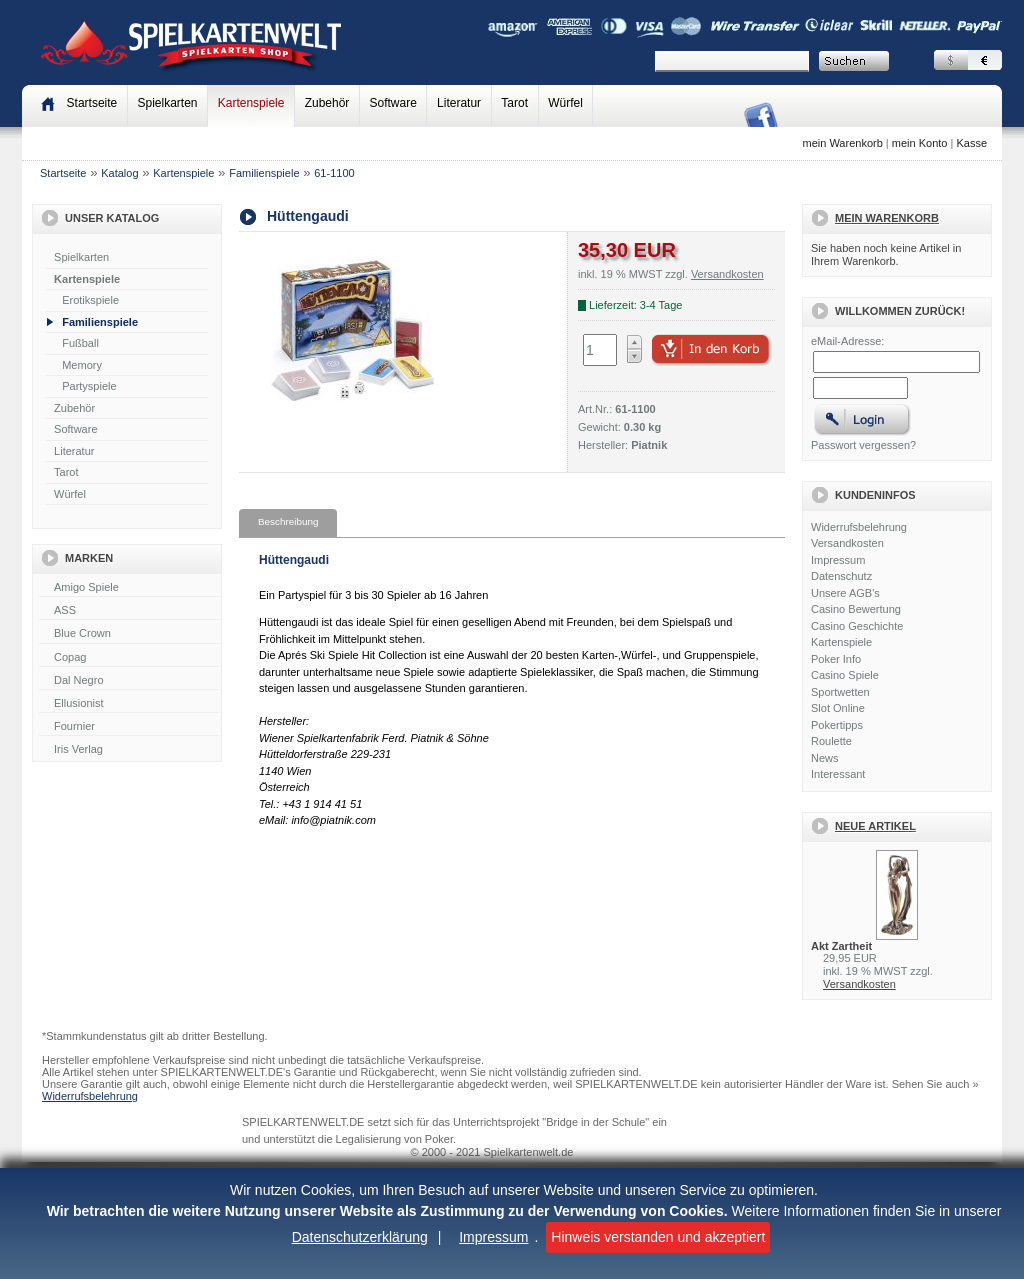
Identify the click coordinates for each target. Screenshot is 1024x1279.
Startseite (63, 173)
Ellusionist (129, 704)
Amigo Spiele (129, 588)
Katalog (119, 173)
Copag (129, 658)
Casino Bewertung (856, 609)
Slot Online (838, 708)
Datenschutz (841, 576)
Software (393, 103)
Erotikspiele (90, 300)
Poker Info (836, 659)
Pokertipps (837, 725)
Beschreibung (288, 521)
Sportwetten (840, 692)
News (825, 758)
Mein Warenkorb (887, 218)
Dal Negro (129, 681)
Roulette (831, 741)
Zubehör (327, 103)
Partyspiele (89, 386)
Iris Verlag (129, 750)
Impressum (493, 1237)
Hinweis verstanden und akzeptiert (658, 1237)
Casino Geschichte (857, 626)
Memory (82, 365)
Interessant (838, 774)
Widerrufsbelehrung (859, 527)
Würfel (565, 103)
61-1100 (334, 173)
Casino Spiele (845, 675)
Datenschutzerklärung (360, 1237)
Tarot (514, 103)
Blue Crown (129, 634)
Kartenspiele (251, 103)
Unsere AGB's (845, 593)
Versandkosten (847, 543)
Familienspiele (264, 173)
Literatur (459, 103)
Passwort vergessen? (863, 445)
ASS (129, 611)
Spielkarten (167, 103)
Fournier (129, 727)
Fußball (80, 343)
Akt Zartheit (841, 946)
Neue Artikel (875, 826)
